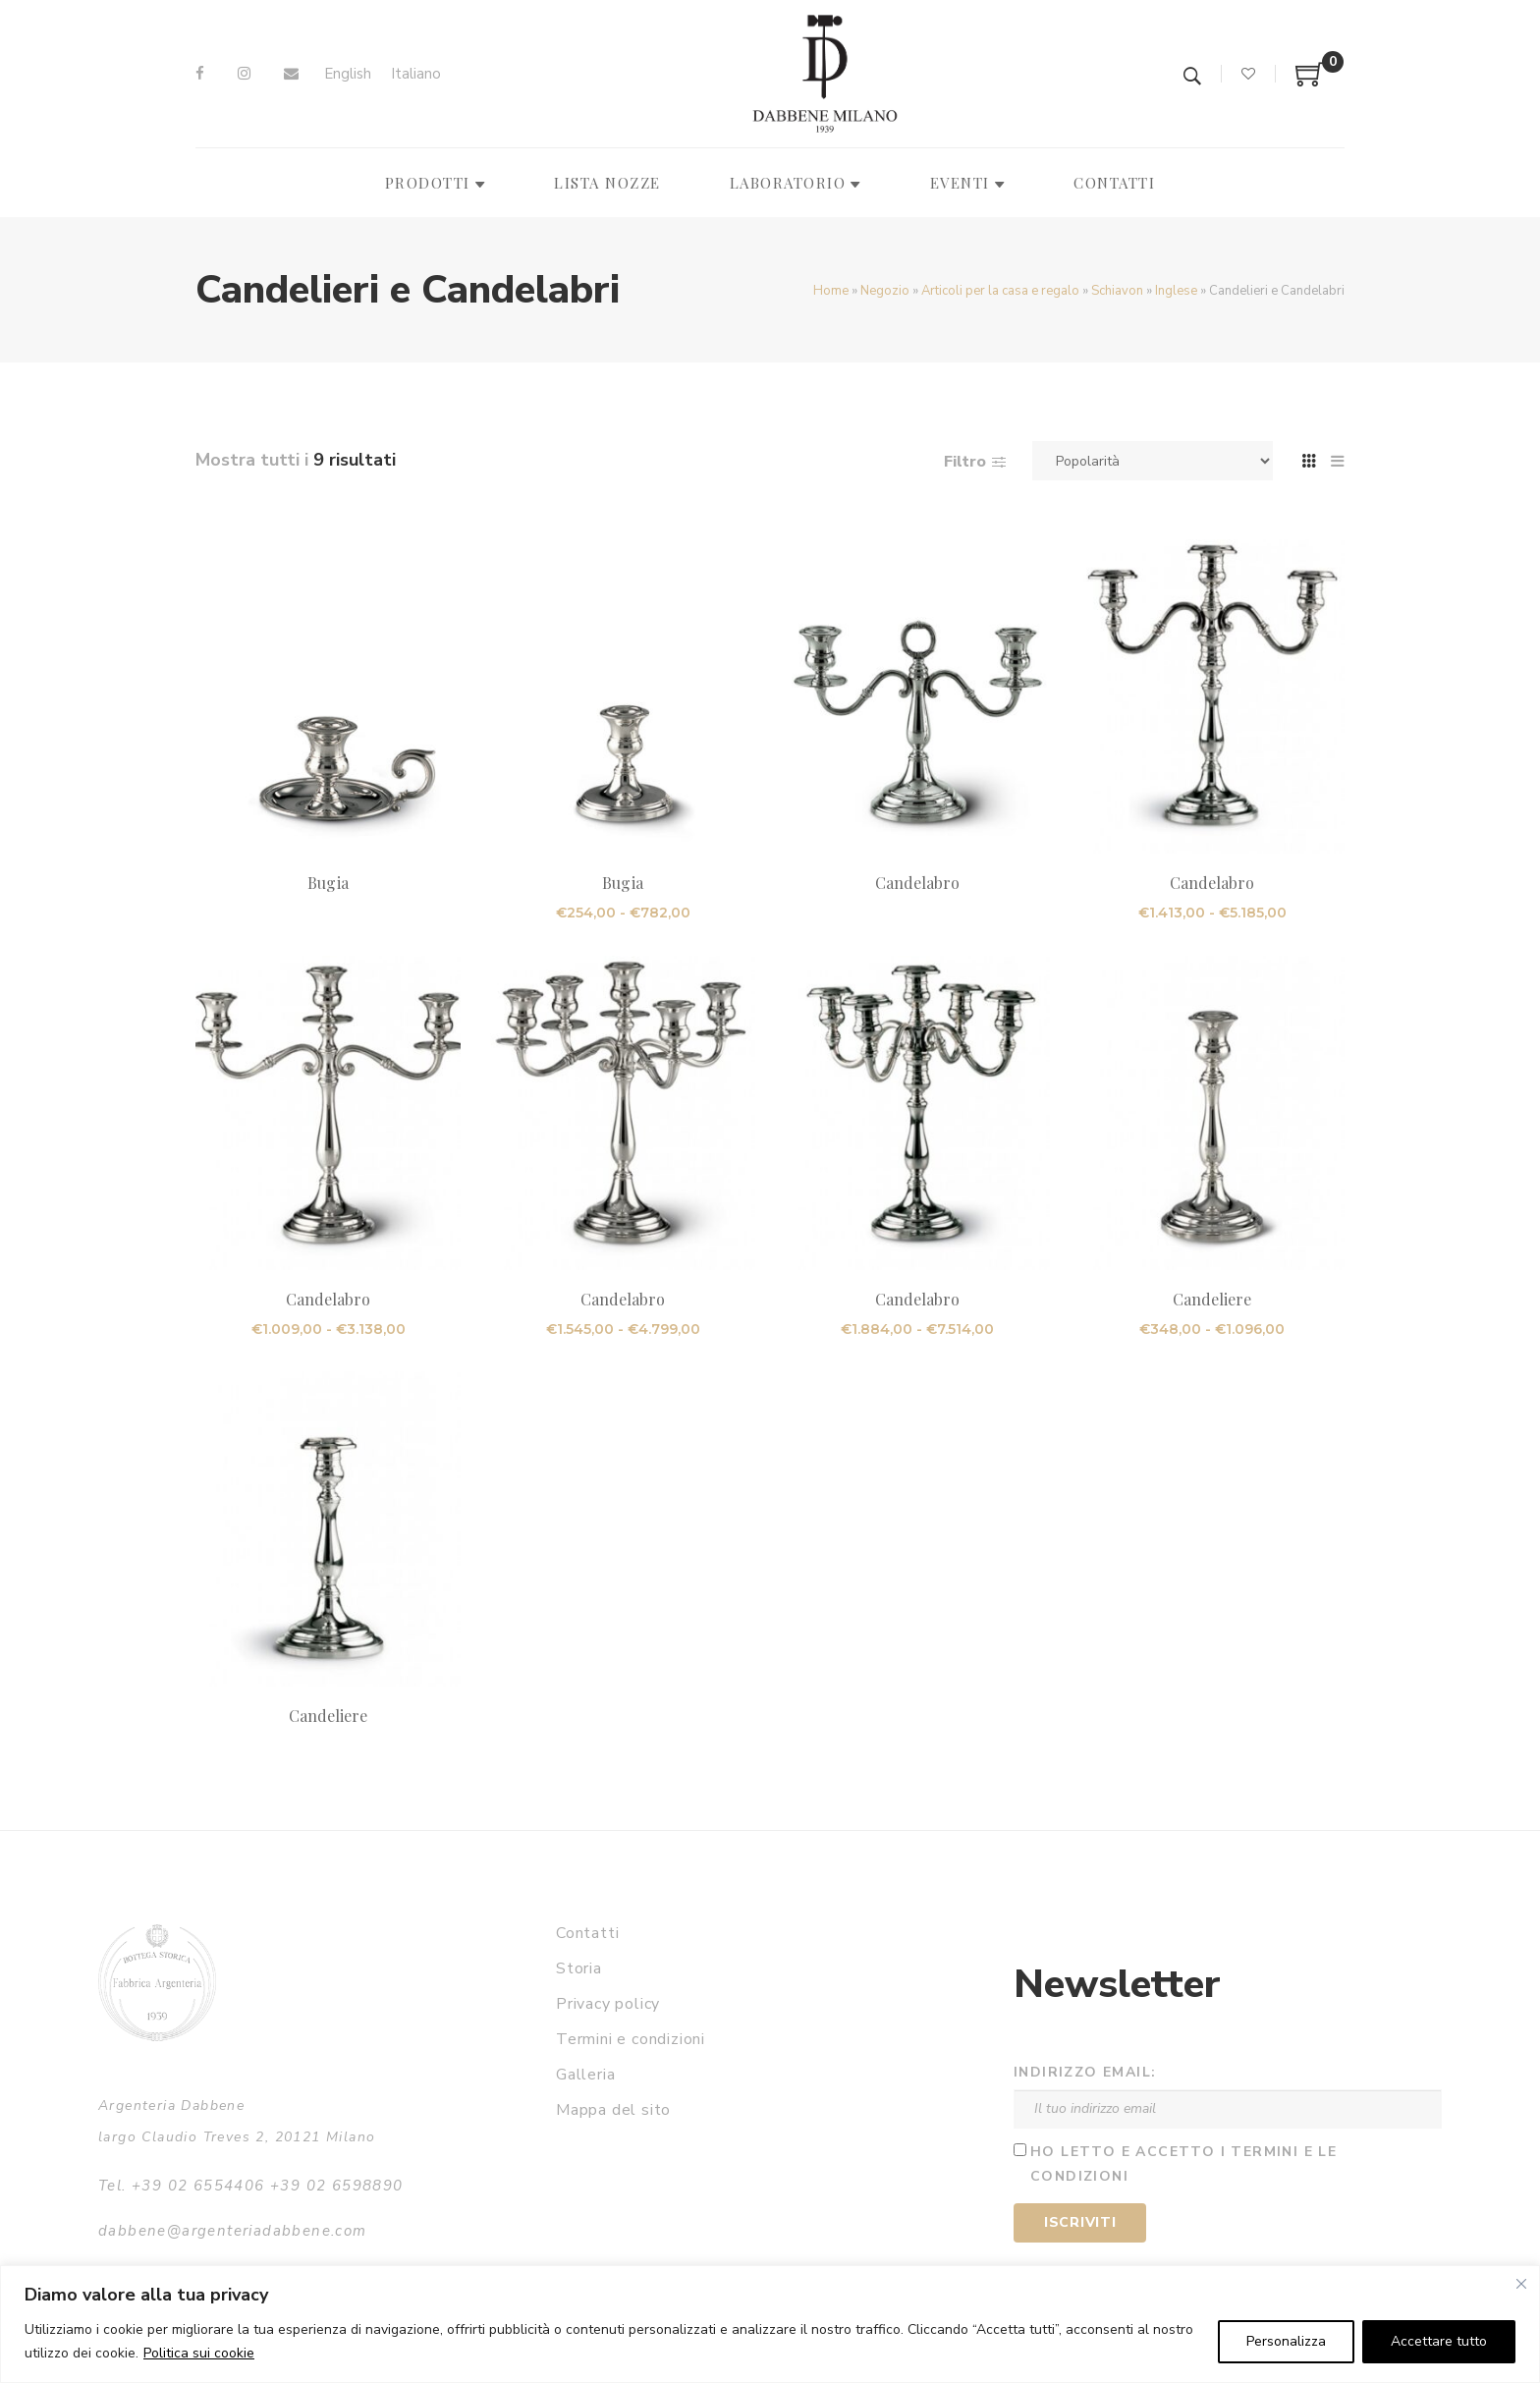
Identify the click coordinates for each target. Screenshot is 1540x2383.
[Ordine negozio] (1152, 460)
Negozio (884, 291)
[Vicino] (1521, 2284)
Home (831, 291)
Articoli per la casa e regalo (1000, 291)
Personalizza (1286, 2341)
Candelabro (917, 882)
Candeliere (1212, 1299)
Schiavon (1117, 291)
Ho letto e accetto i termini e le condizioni (1183, 2164)
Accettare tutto (1439, 2341)
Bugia (327, 882)
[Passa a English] (347, 74)
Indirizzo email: (1085, 2072)
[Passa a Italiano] (416, 74)
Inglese (1176, 291)
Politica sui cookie (198, 2353)
